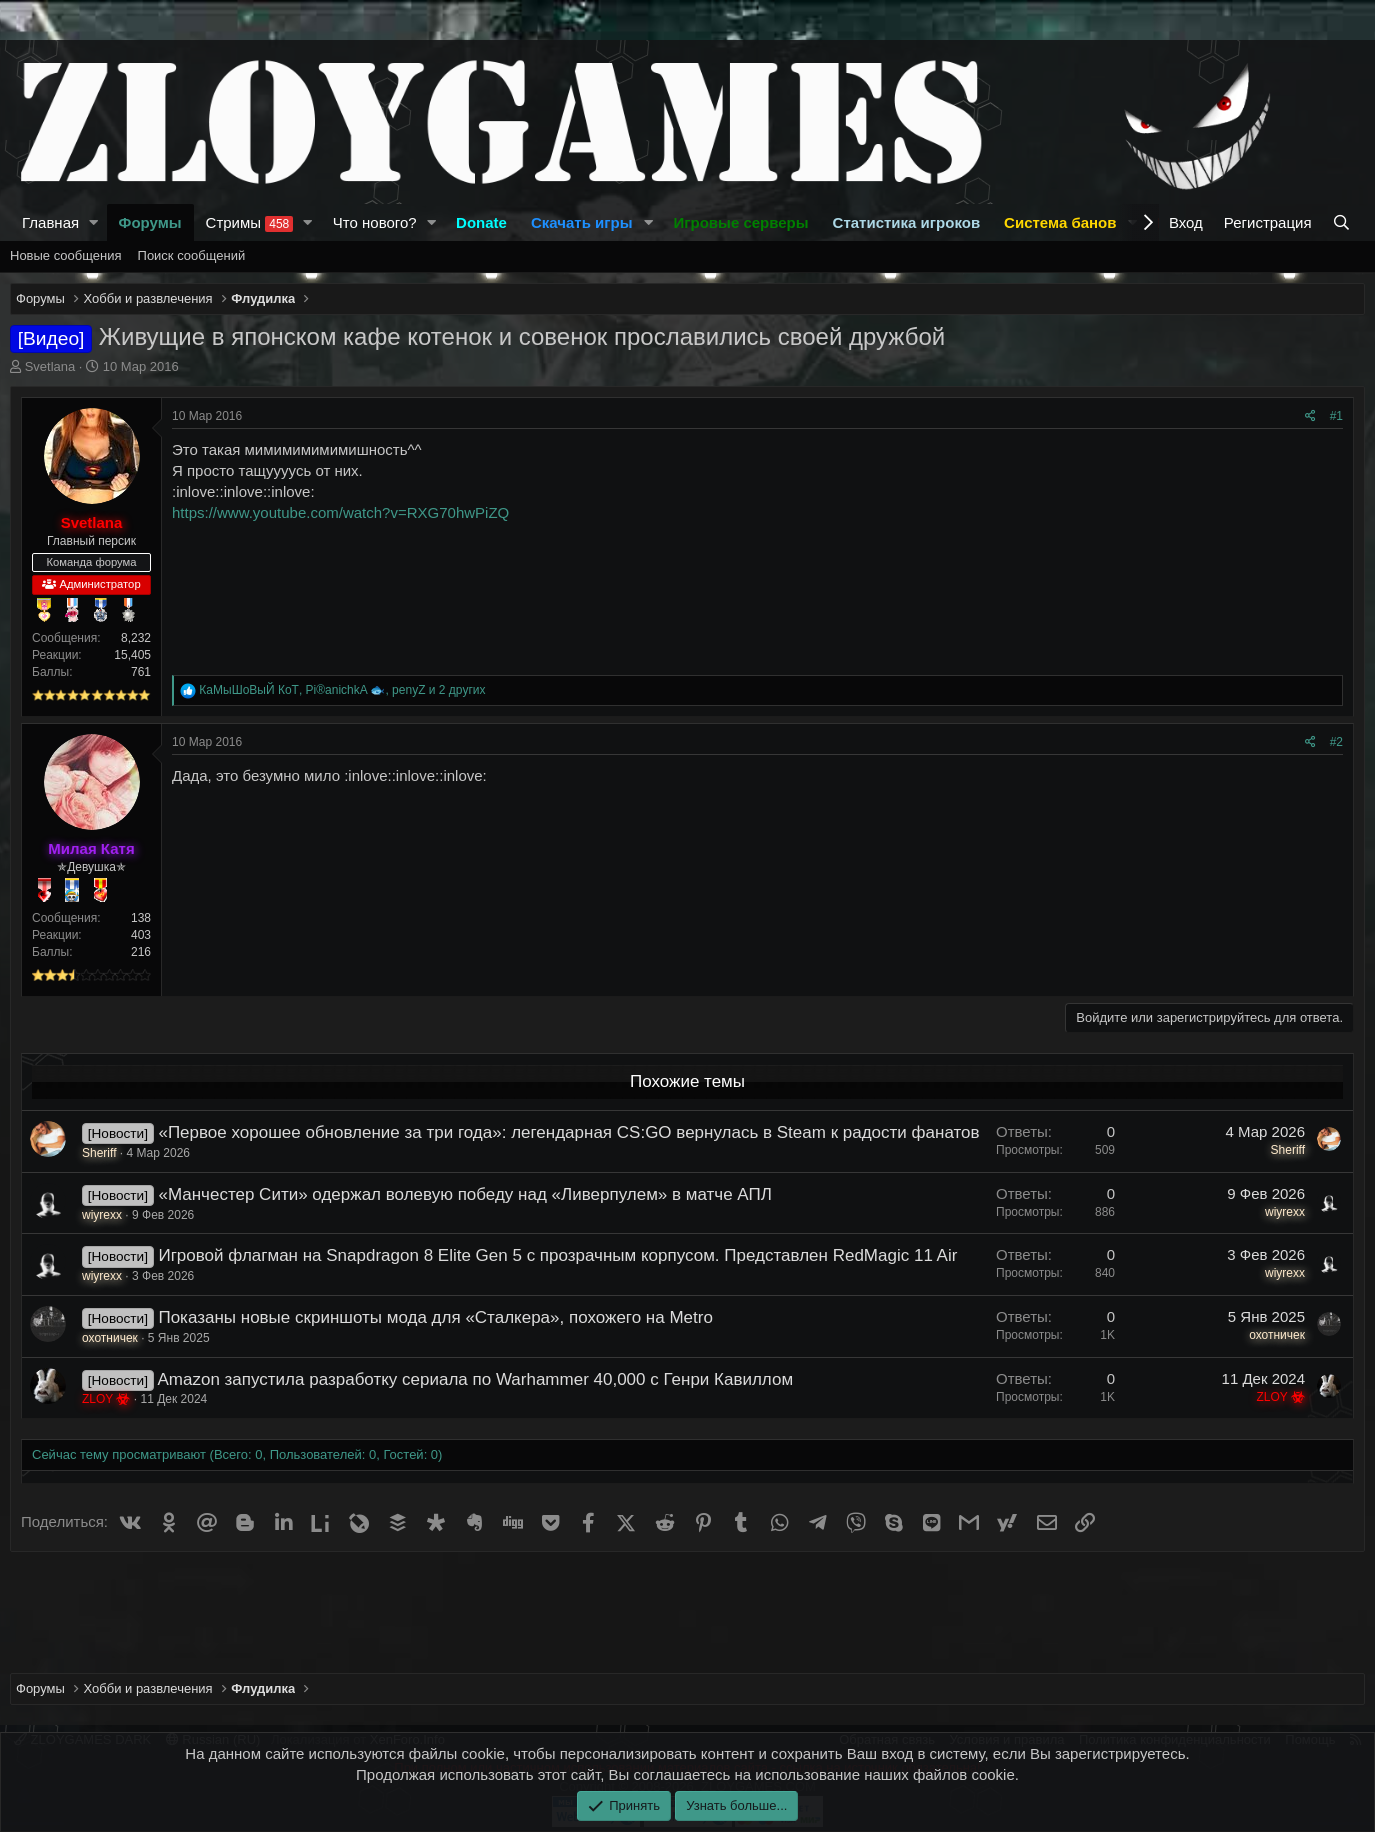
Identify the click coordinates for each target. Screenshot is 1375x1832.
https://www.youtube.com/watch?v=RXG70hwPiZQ (340, 512)
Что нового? (375, 222)
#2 (1336, 742)
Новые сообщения (66, 255)
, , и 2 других (342, 690)
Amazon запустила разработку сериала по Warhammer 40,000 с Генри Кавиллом (475, 1379)
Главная (50, 222)
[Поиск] (1343, 222)
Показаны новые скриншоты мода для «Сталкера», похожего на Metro (435, 1317)
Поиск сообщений (192, 255)
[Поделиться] (1310, 416)
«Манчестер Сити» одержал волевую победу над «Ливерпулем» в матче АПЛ (464, 1194)
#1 (1336, 416)
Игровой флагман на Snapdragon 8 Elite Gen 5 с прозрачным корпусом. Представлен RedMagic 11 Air (557, 1255)
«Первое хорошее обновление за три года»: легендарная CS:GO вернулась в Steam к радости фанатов (568, 1132)
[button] (94, 222)
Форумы (150, 222)
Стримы (250, 223)
